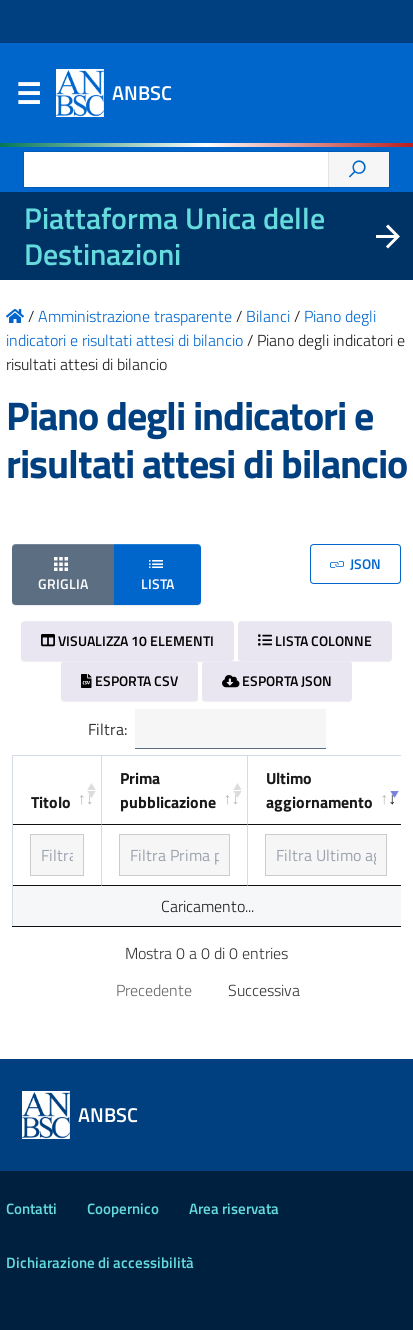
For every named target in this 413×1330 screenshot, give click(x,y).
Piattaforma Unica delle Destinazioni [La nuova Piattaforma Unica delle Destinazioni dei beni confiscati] (174, 236)
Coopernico (123, 1208)
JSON (355, 563)
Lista (157, 573)
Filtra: (207, 729)
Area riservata (234, 1208)
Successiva (264, 990)
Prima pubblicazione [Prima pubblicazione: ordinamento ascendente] (168, 790)
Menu (28, 98)
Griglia (63, 573)
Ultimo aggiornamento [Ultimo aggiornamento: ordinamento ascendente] (319, 790)
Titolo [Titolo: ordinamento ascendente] (51, 802)
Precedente (154, 990)
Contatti (31, 1208)
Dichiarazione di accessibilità (100, 1262)
